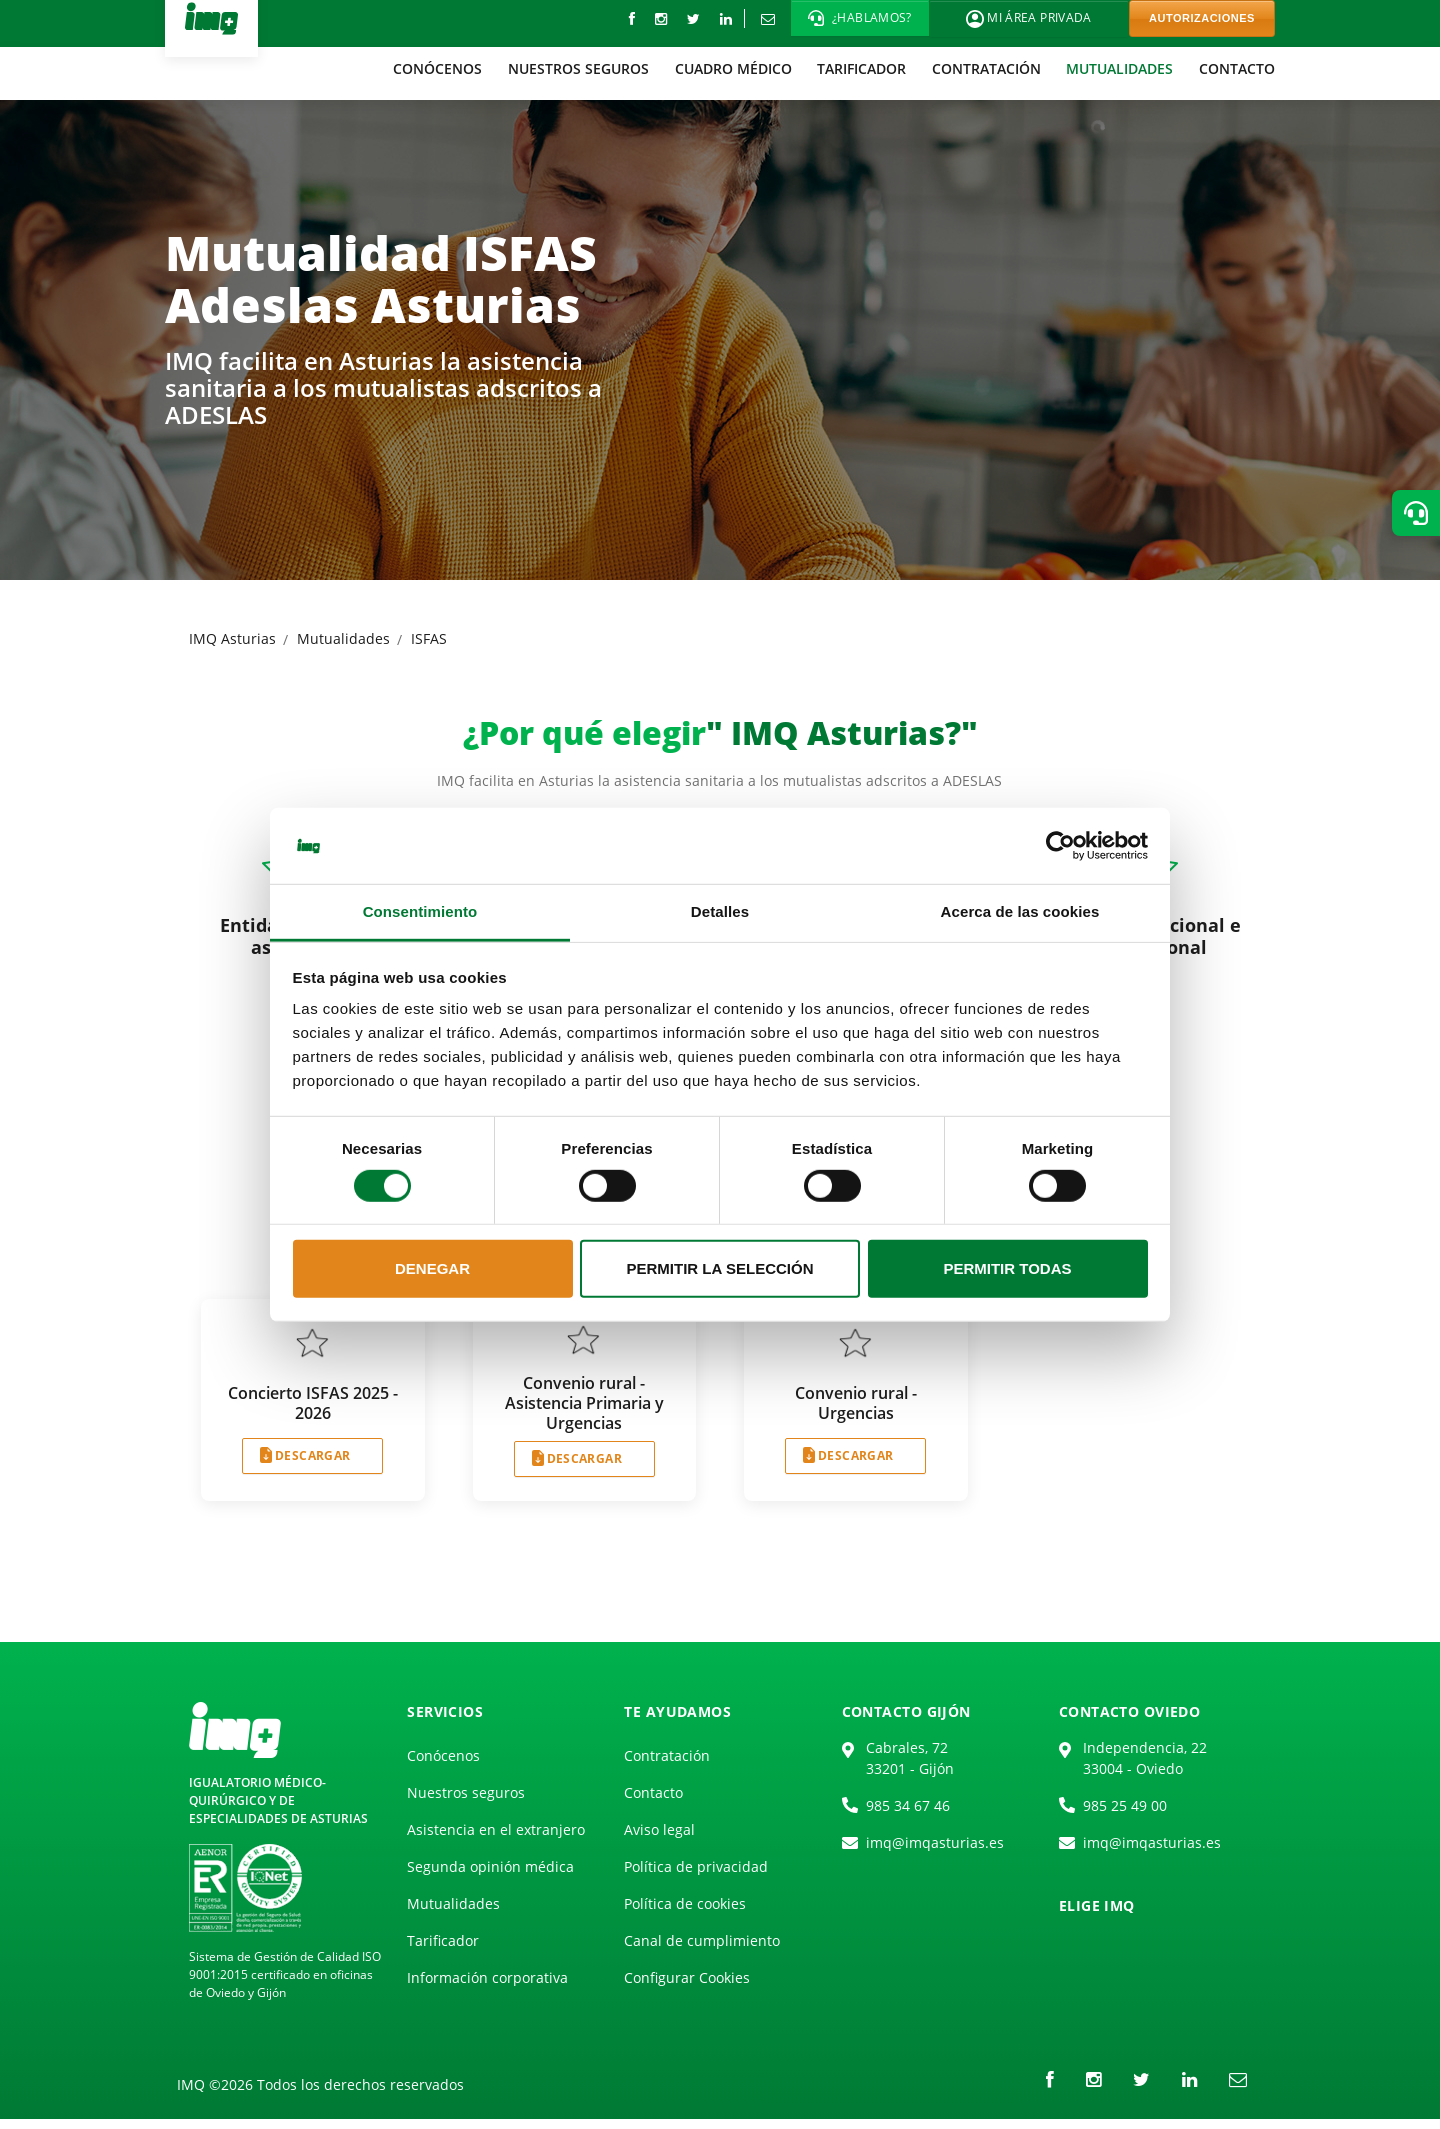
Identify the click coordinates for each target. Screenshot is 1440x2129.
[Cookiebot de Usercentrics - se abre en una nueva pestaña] (1060, 846)
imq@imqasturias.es (935, 1842)
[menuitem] (438, 68)
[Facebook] (632, 18)
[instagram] (661, 18)
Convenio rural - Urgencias (856, 1403)
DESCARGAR (312, 1455)
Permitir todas (1007, 1268)
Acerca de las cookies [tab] (1020, 911)
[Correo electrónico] (767, 18)
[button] (860, 18)
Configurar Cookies (687, 1977)
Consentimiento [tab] (420, 911)
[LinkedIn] (726, 18)
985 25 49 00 (1125, 1805)
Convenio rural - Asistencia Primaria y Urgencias (584, 1403)
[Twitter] (693, 18)
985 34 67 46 (908, 1805)
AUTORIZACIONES (1202, 18)
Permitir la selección (720, 1268)
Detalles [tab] (720, 911)
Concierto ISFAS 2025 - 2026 (313, 1403)
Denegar (432, 1268)
